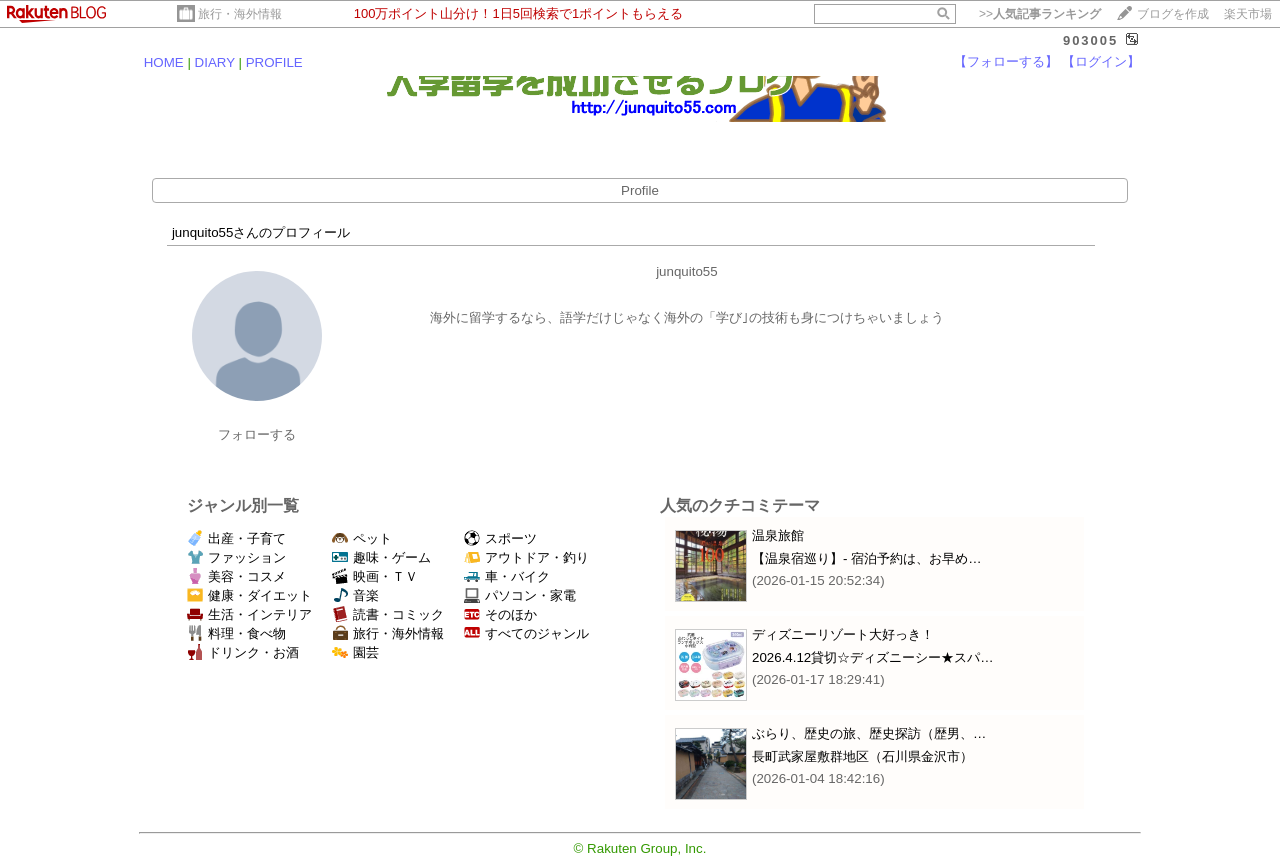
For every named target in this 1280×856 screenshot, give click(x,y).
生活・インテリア (249, 614)
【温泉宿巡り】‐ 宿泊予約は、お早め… (866, 558)
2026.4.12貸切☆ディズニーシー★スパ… (873, 657)
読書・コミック (388, 614)
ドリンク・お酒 (243, 652)
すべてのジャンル (526, 633)
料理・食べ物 (236, 633)
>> (1040, 14)
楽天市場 (1248, 14)
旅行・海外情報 (240, 14)
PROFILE (274, 62)
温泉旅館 (778, 535)
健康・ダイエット (249, 595)
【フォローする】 (1006, 61)
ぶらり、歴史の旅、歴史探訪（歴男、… (869, 733)
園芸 (355, 652)
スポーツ (500, 538)
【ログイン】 (1101, 61)
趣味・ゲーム (381, 557)
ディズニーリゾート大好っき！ (843, 634)
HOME (164, 62)
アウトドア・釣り (526, 557)
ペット (362, 538)
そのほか (500, 614)
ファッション (236, 557)
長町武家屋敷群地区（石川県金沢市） (862, 756)
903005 (1090, 40)
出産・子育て (236, 538)
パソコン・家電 (520, 595)
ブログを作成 (1173, 14)
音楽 (355, 595)
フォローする (257, 434)
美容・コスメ (236, 576)
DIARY (215, 62)
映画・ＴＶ (375, 576)
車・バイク (507, 576)
